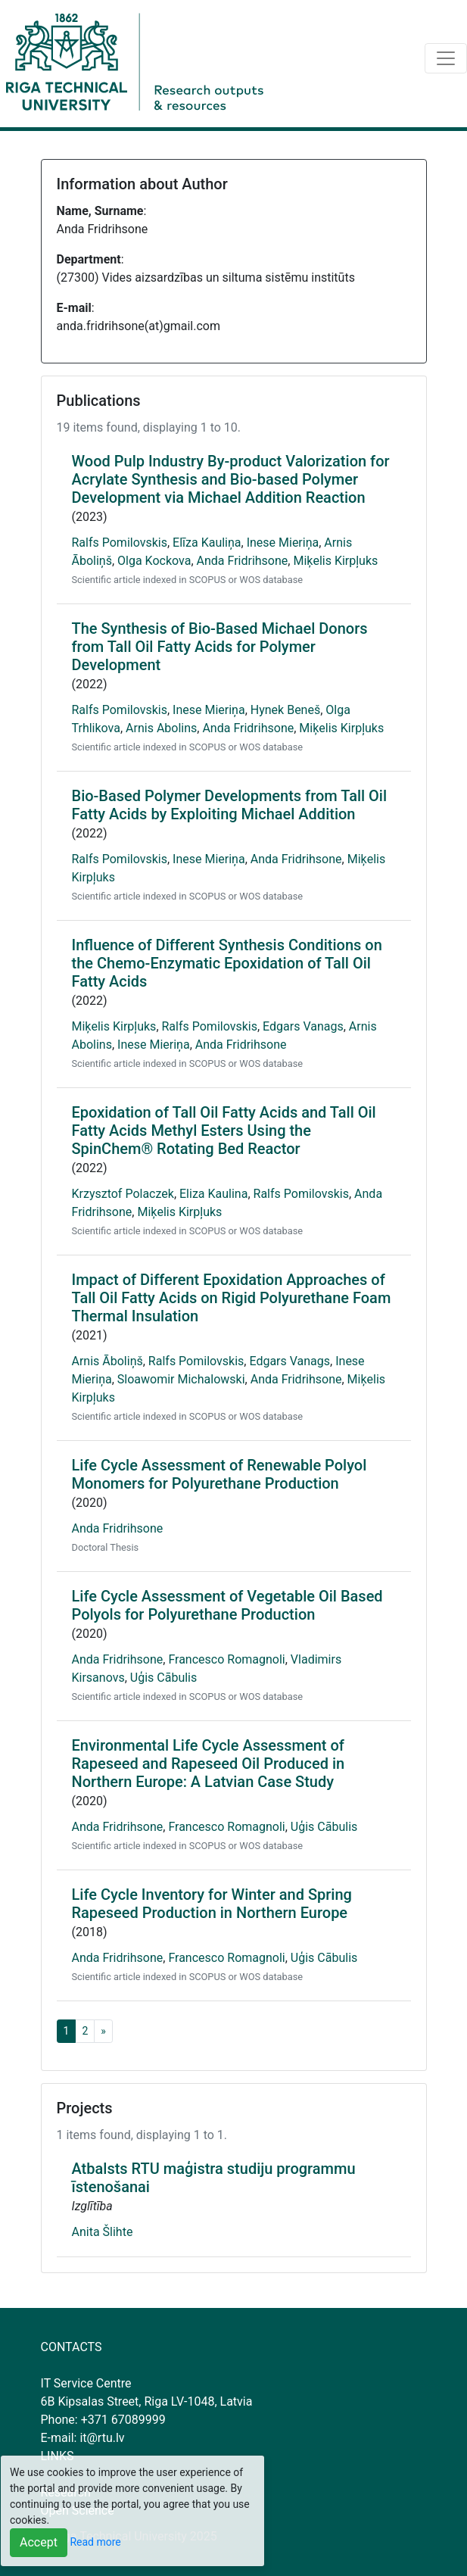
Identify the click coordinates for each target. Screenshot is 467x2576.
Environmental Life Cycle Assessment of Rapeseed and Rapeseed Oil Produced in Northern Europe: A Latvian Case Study (208, 1763)
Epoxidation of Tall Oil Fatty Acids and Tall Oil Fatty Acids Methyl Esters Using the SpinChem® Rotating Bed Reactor (224, 1130)
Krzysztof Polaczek (123, 1194)
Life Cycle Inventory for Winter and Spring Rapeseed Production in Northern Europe (212, 1903)
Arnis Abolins (161, 728)
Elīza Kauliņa (207, 542)
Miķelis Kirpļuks (335, 561)
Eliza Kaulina (213, 1194)
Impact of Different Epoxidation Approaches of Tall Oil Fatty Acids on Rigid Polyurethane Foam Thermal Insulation (231, 1298)
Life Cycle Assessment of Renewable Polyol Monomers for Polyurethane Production (219, 1474)
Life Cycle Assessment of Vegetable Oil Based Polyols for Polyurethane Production (227, 1605)
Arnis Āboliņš (107, 1361)
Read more (95, 2542)
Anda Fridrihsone (242, 561)
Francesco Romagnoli (226, 1659)
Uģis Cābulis (163, 1677)
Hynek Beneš (285, 710)
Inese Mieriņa (283, 542)
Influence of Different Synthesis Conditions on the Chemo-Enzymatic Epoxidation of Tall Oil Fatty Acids (227, 963)
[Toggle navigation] (446, 58)
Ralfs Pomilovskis (119, 542)
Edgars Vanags (303, 1026)
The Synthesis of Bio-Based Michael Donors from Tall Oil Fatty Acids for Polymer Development (220, 646)
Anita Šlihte (102, 2232)
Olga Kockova (154, 561)
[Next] (103, 2031)
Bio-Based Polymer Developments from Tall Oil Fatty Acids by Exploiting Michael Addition (230, 805)
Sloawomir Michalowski (181, 1379)
